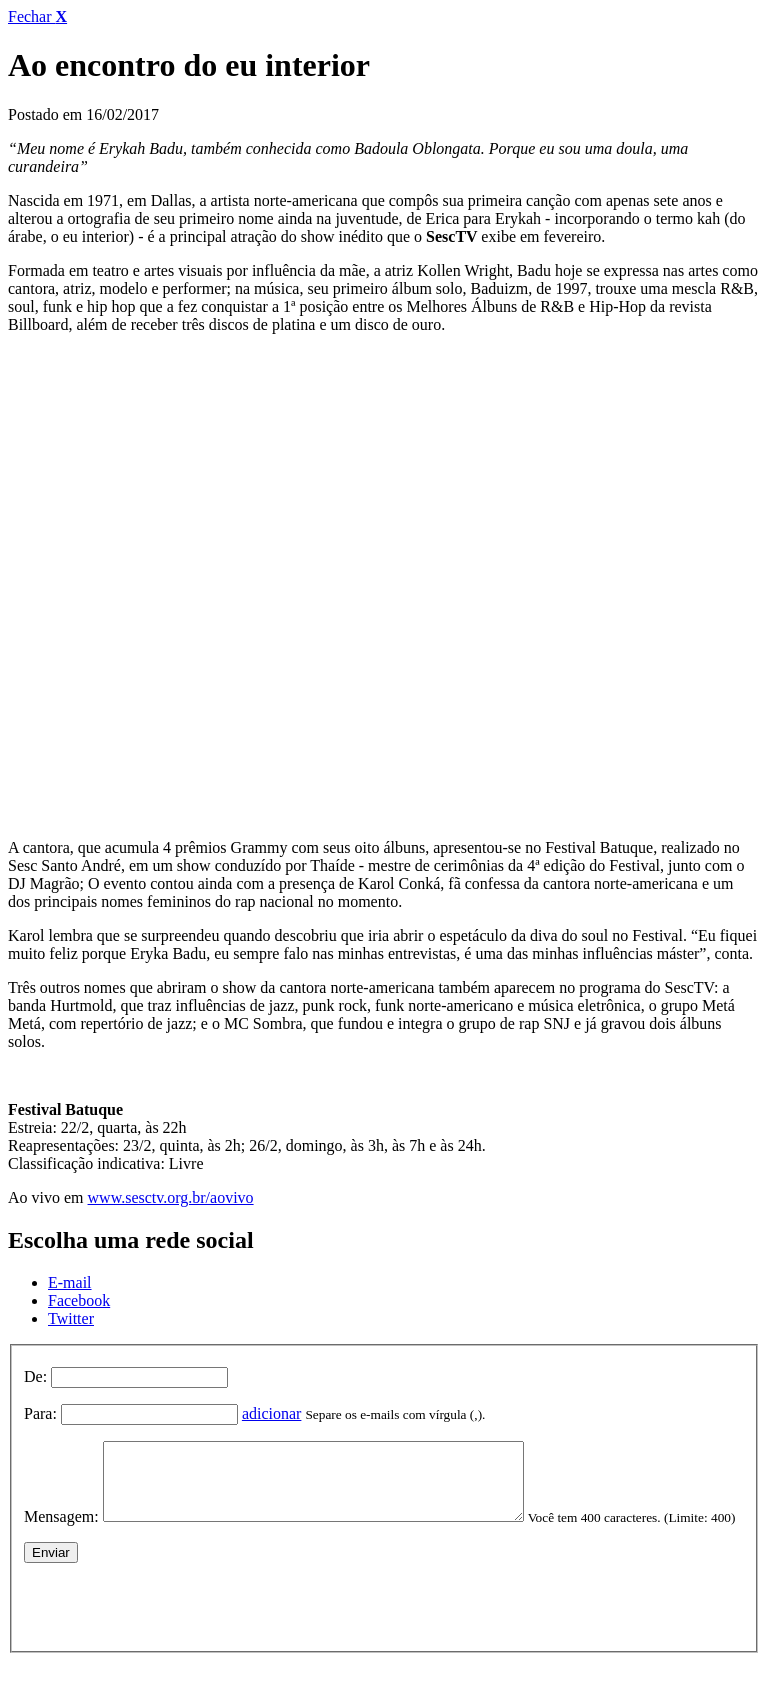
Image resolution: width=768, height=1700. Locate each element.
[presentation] (176, 1633)
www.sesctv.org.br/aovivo (171, 1197)
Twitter (71, 1318)
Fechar (37, 16)
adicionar (272, 1413)
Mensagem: (61, 1531)
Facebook (79, 1300)
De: (35, 1376)
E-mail (70, 1282)
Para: (40, 1413)
